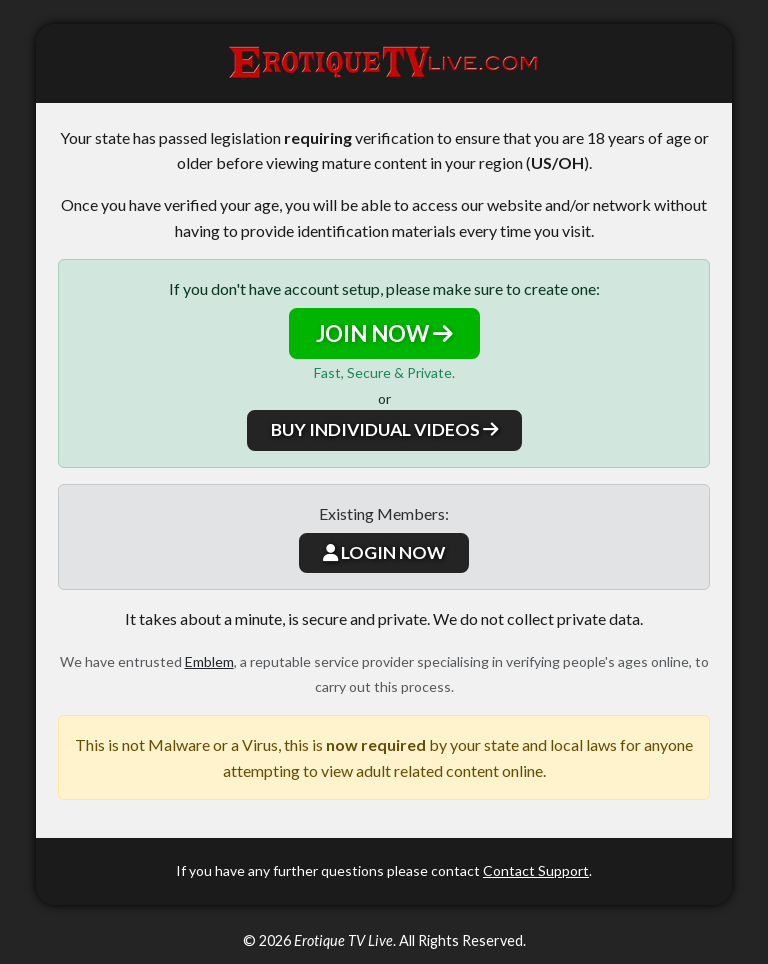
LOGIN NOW (384, 552)
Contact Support (536, 870)
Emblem (209, 661)
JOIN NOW (384, 333)
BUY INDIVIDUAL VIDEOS (384, 429)
